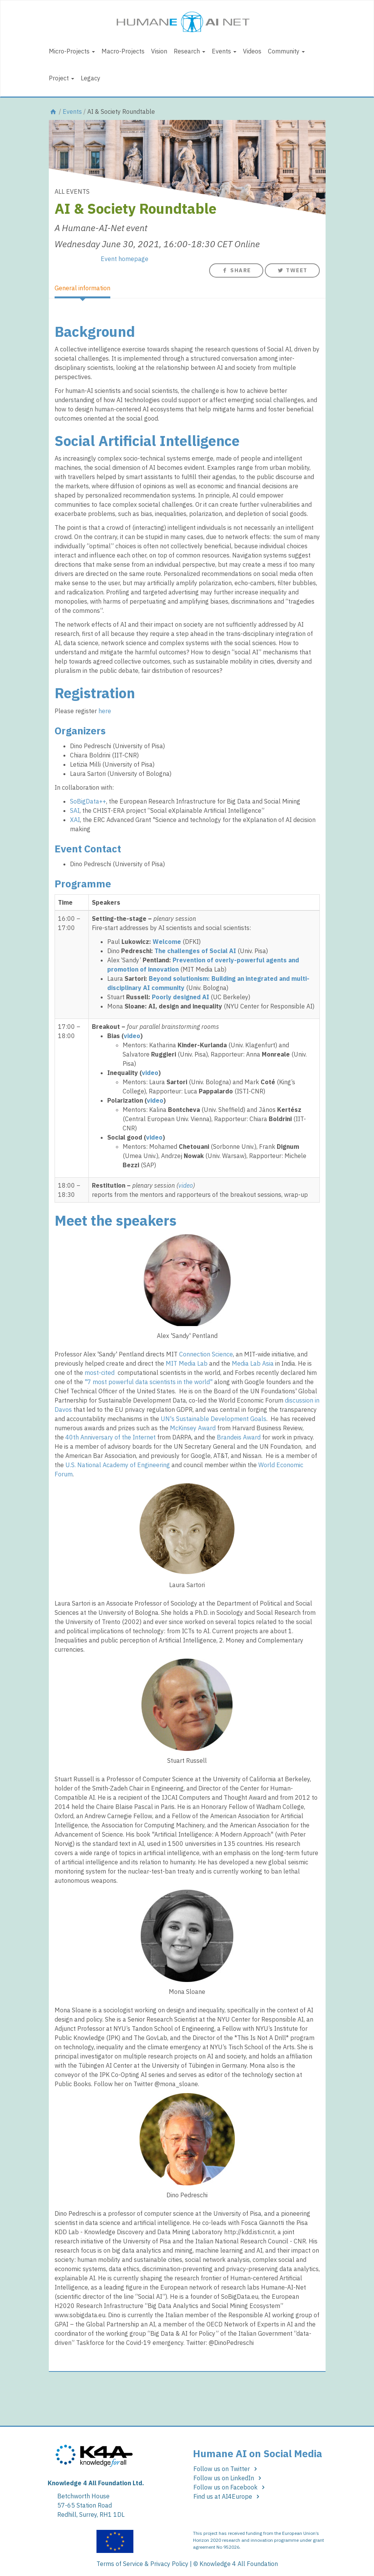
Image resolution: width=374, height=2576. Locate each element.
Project (61, 78)
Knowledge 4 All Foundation (238, 2564)
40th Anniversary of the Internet (110, 1437)
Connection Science (206, 1354)
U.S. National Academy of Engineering (117, 1465)
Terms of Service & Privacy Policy (142, 2564)
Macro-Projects (123, 51)
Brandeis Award (239, 1437)
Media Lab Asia (253, 1363)
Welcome (167, 941)
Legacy (90, 78)
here (104, 711)
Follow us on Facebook (230, 2487)
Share (236, 270)
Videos (252, 51)
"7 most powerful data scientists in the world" (149, 1382)
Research (189, 51)
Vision (159, 51)
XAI (75, 820)
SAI (75, 810)
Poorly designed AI (180, 997)
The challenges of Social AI (195, 951)
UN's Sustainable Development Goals (213, 1419)
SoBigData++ (88, 801)
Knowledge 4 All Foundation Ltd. (96, 2483)
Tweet (292, 270)
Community (286, 51)
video (132, 1036)
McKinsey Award (193, 1428)
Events (224, 51)
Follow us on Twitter (226, 2469)
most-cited (100, 1372)
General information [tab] (82, 288)
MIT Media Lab (187, 1363)
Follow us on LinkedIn (228, 2478)
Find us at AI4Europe (227, 2496)
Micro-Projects (72, 51)
